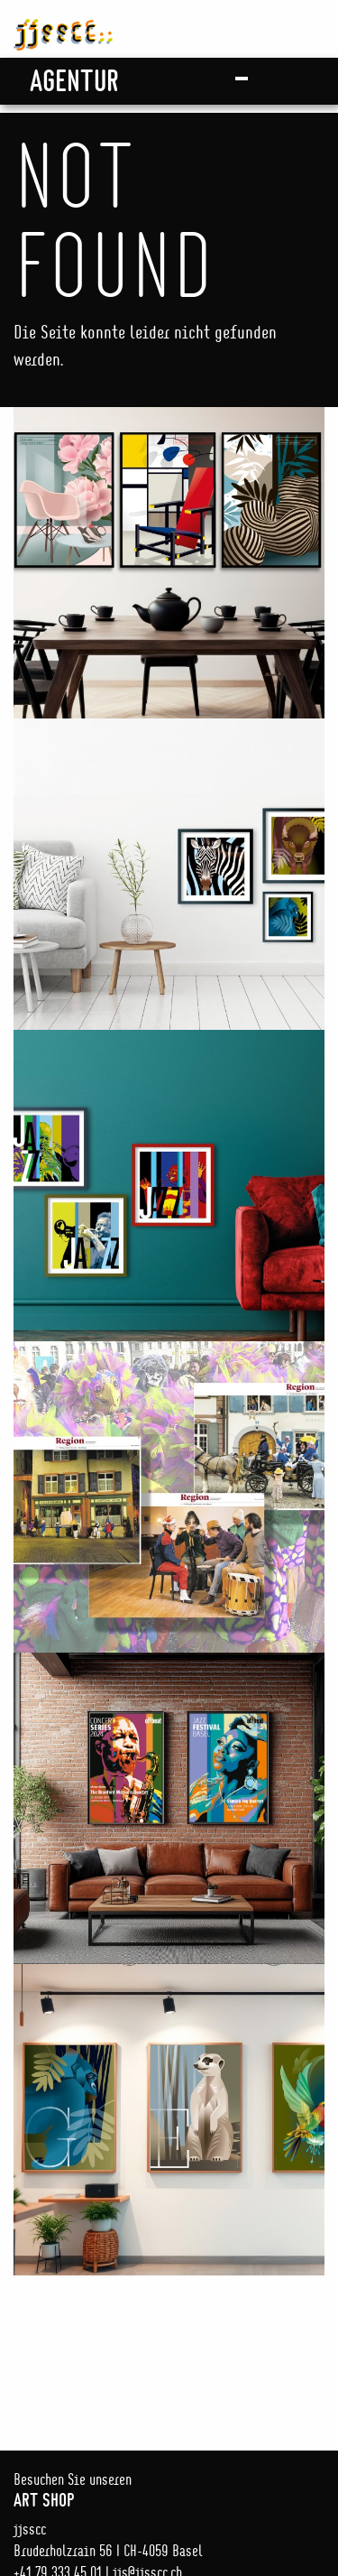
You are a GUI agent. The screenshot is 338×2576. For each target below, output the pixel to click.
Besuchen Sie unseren (169, 2489)
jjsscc (63, 25)
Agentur (74, 80)
